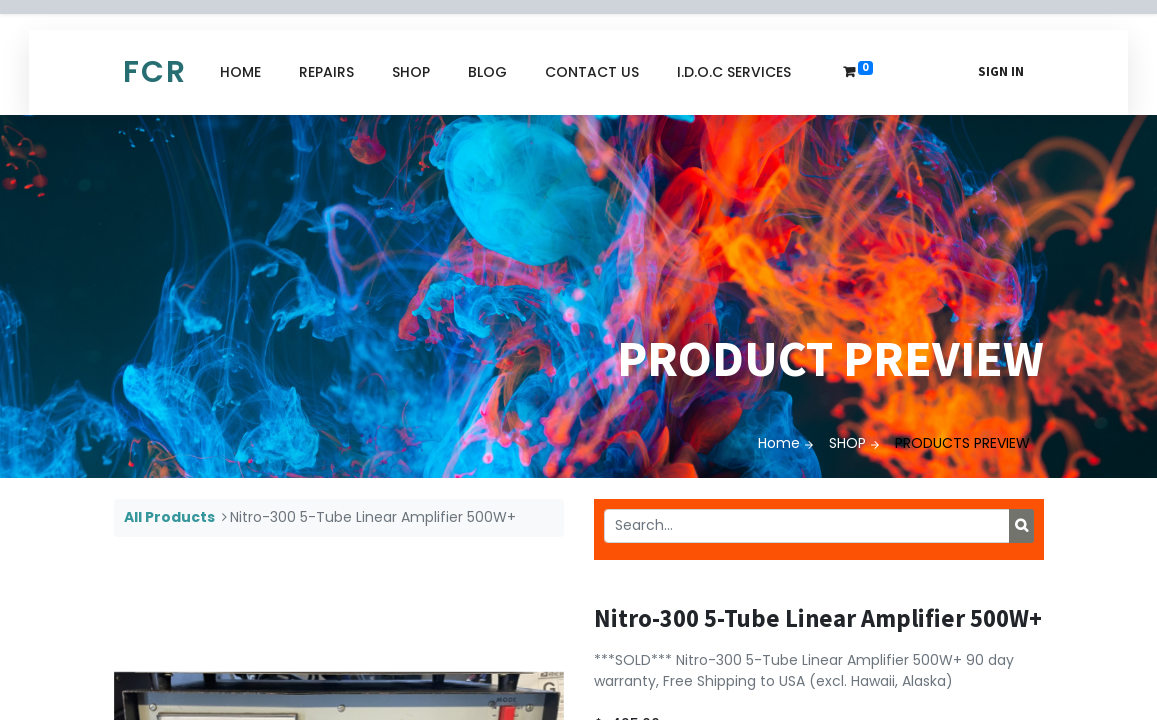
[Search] (1021, 526)
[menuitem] (240, 72)
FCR (155, 72)
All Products (169, 517)
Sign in (1001, 71)
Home (779, 443)
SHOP (847, 443)
